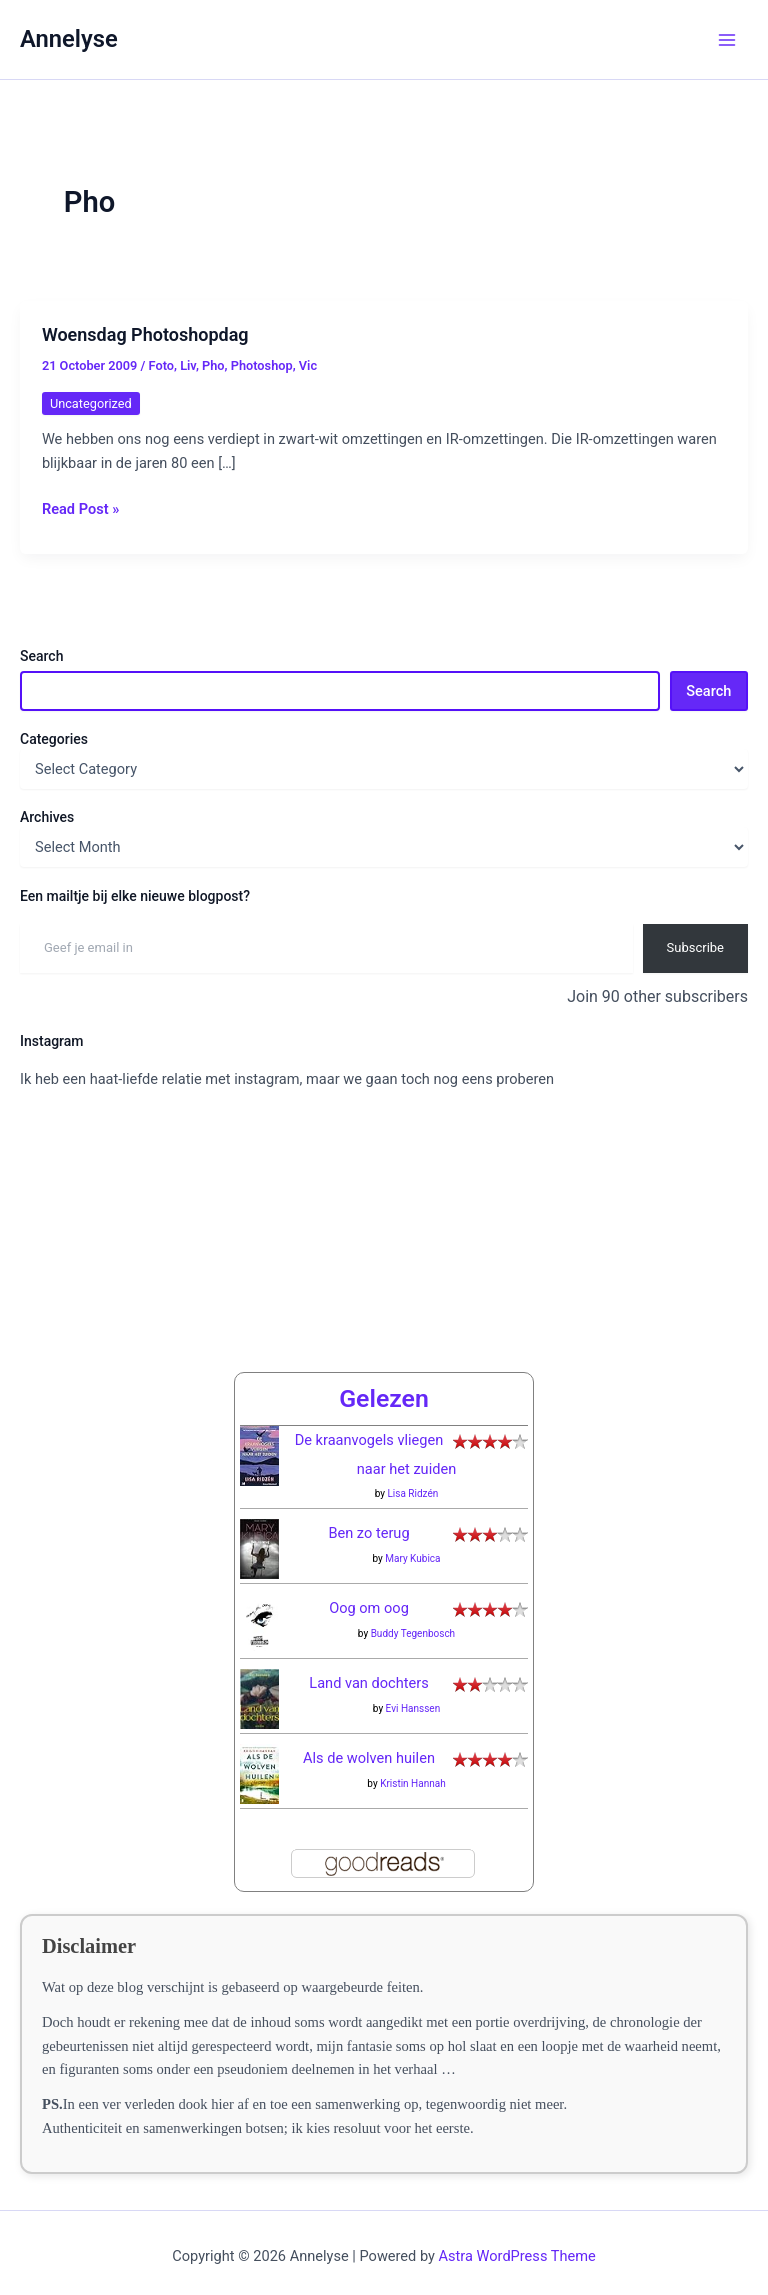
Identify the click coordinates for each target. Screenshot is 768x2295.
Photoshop (262, 365)
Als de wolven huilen (369, 1742)
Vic (308, 365)
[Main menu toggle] (727, 40)
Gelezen (384, 1381)
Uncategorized (91, 403)
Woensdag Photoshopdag (145, 334)
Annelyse (69, 39)
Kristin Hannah (413, 1766)
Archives (47, 817)
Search (41, 656)
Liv (188, 365)
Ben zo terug (368, 1517)
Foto (161, 365)
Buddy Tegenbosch (413, 1616)
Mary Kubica (412, 1541)
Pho (213, 365)
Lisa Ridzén (412, 1477)
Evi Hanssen (413, 1691)
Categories (54, 739)
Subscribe (695, 947)
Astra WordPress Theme (517, 2240)
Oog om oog (369, 1592)
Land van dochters (368, 1667)
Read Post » (80, 509)
